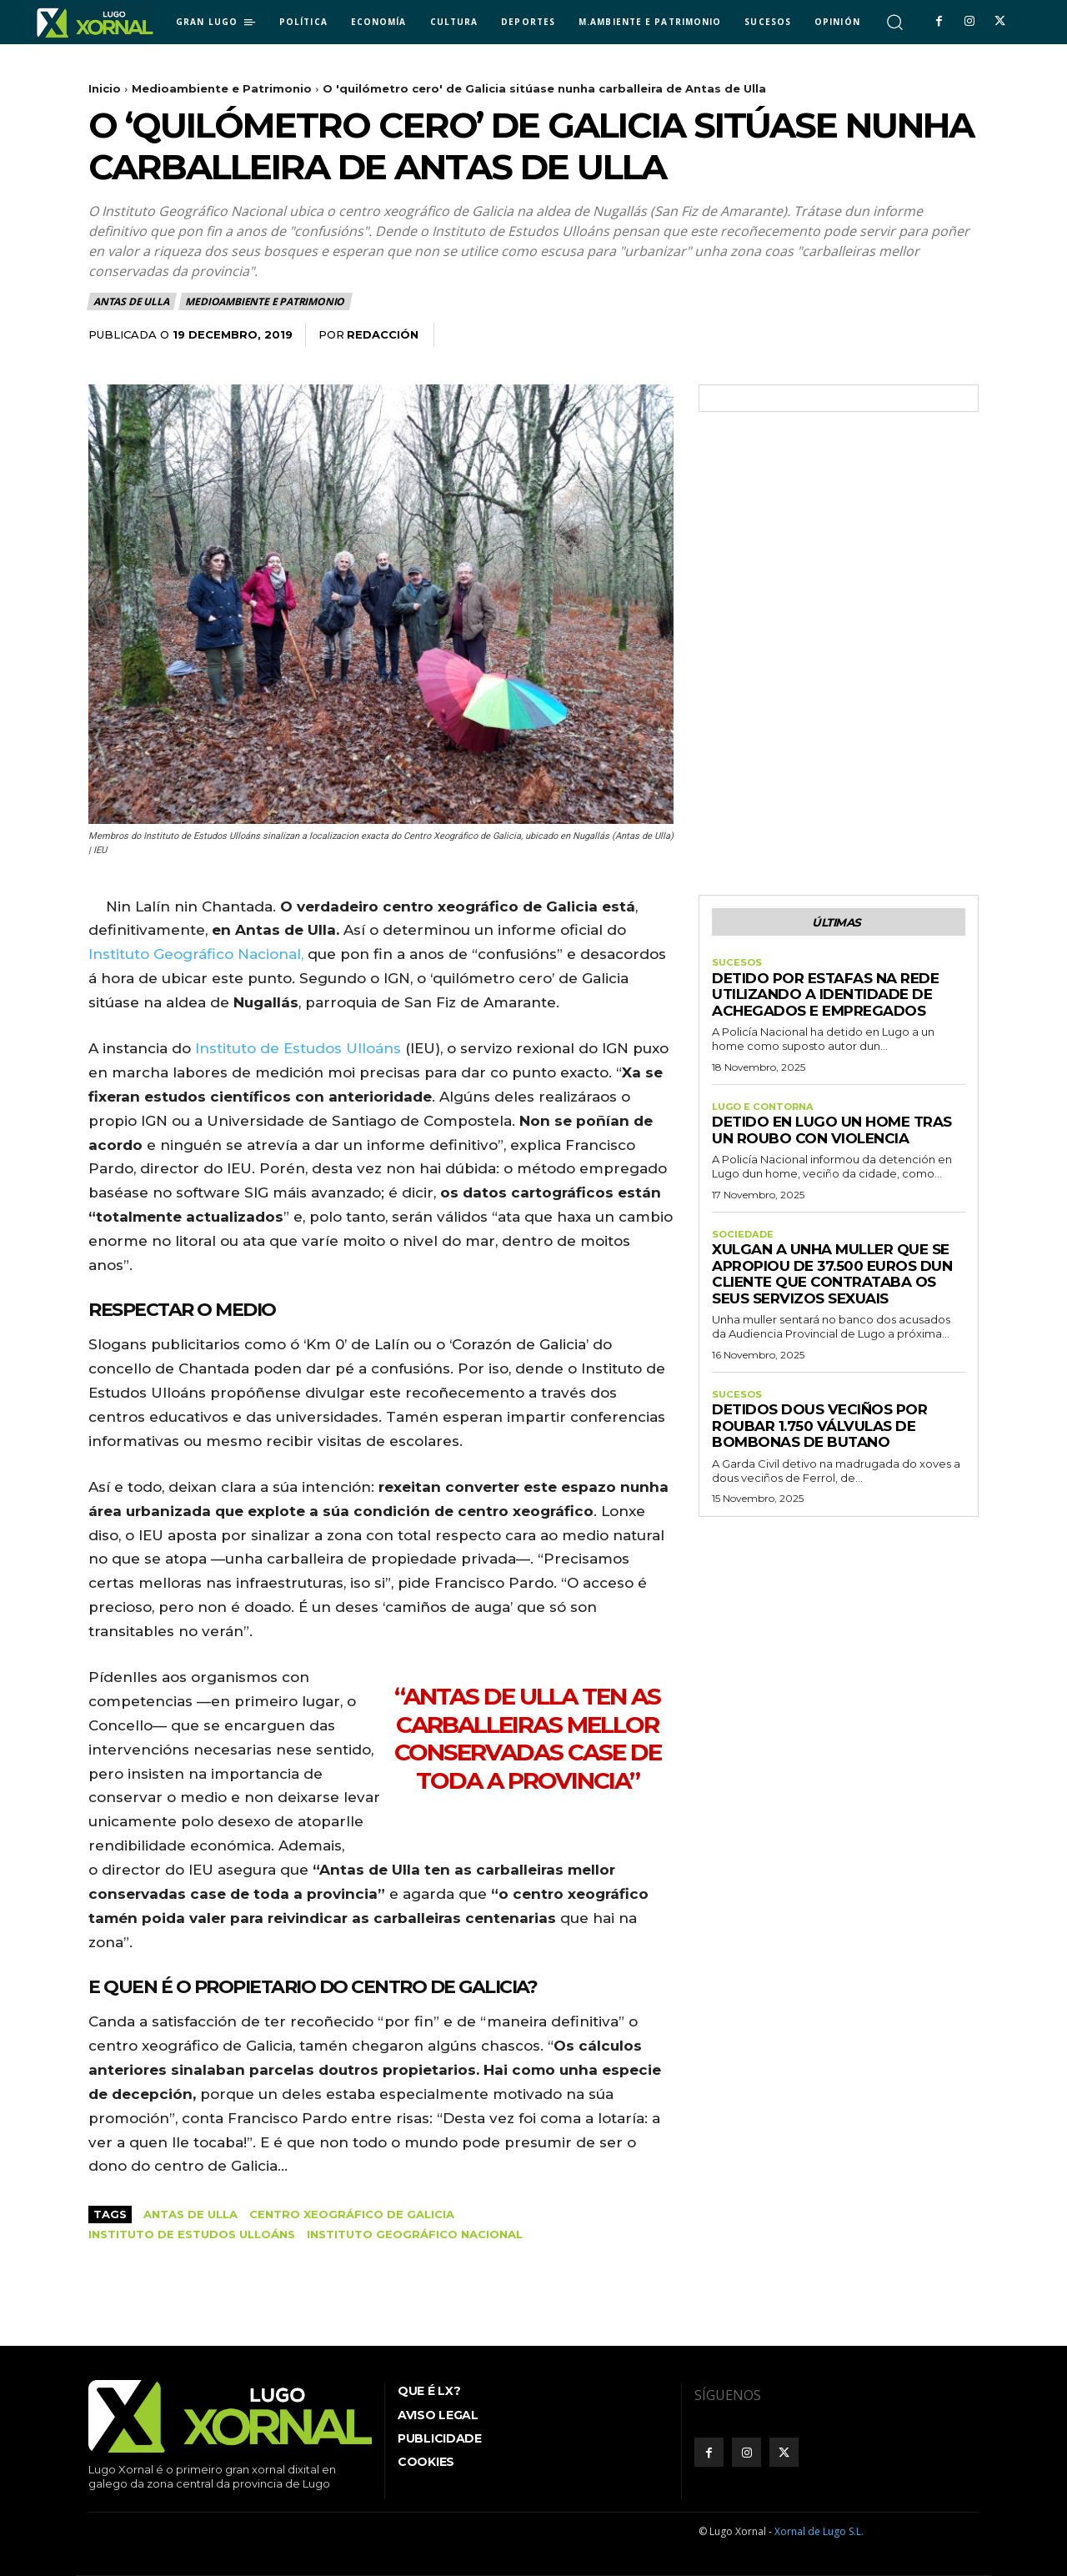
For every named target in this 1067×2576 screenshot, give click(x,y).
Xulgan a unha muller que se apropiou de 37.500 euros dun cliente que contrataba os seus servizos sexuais (832, 1282)
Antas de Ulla (131, 301)
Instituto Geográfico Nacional (415, 2234)
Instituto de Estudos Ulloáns (298, 1048)
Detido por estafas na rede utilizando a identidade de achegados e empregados (825, 999)
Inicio (104, 88)
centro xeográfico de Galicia (351, 2214)
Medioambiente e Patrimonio (222, 88)
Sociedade (744, 1241)
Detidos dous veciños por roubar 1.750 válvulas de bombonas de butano (819, 1435)
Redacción (382, 334)
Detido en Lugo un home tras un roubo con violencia (832, 1136)
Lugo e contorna (766, 1112)
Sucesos (738, 966)
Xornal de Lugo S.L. (819, 2531)
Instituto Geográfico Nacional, (195, 954)
